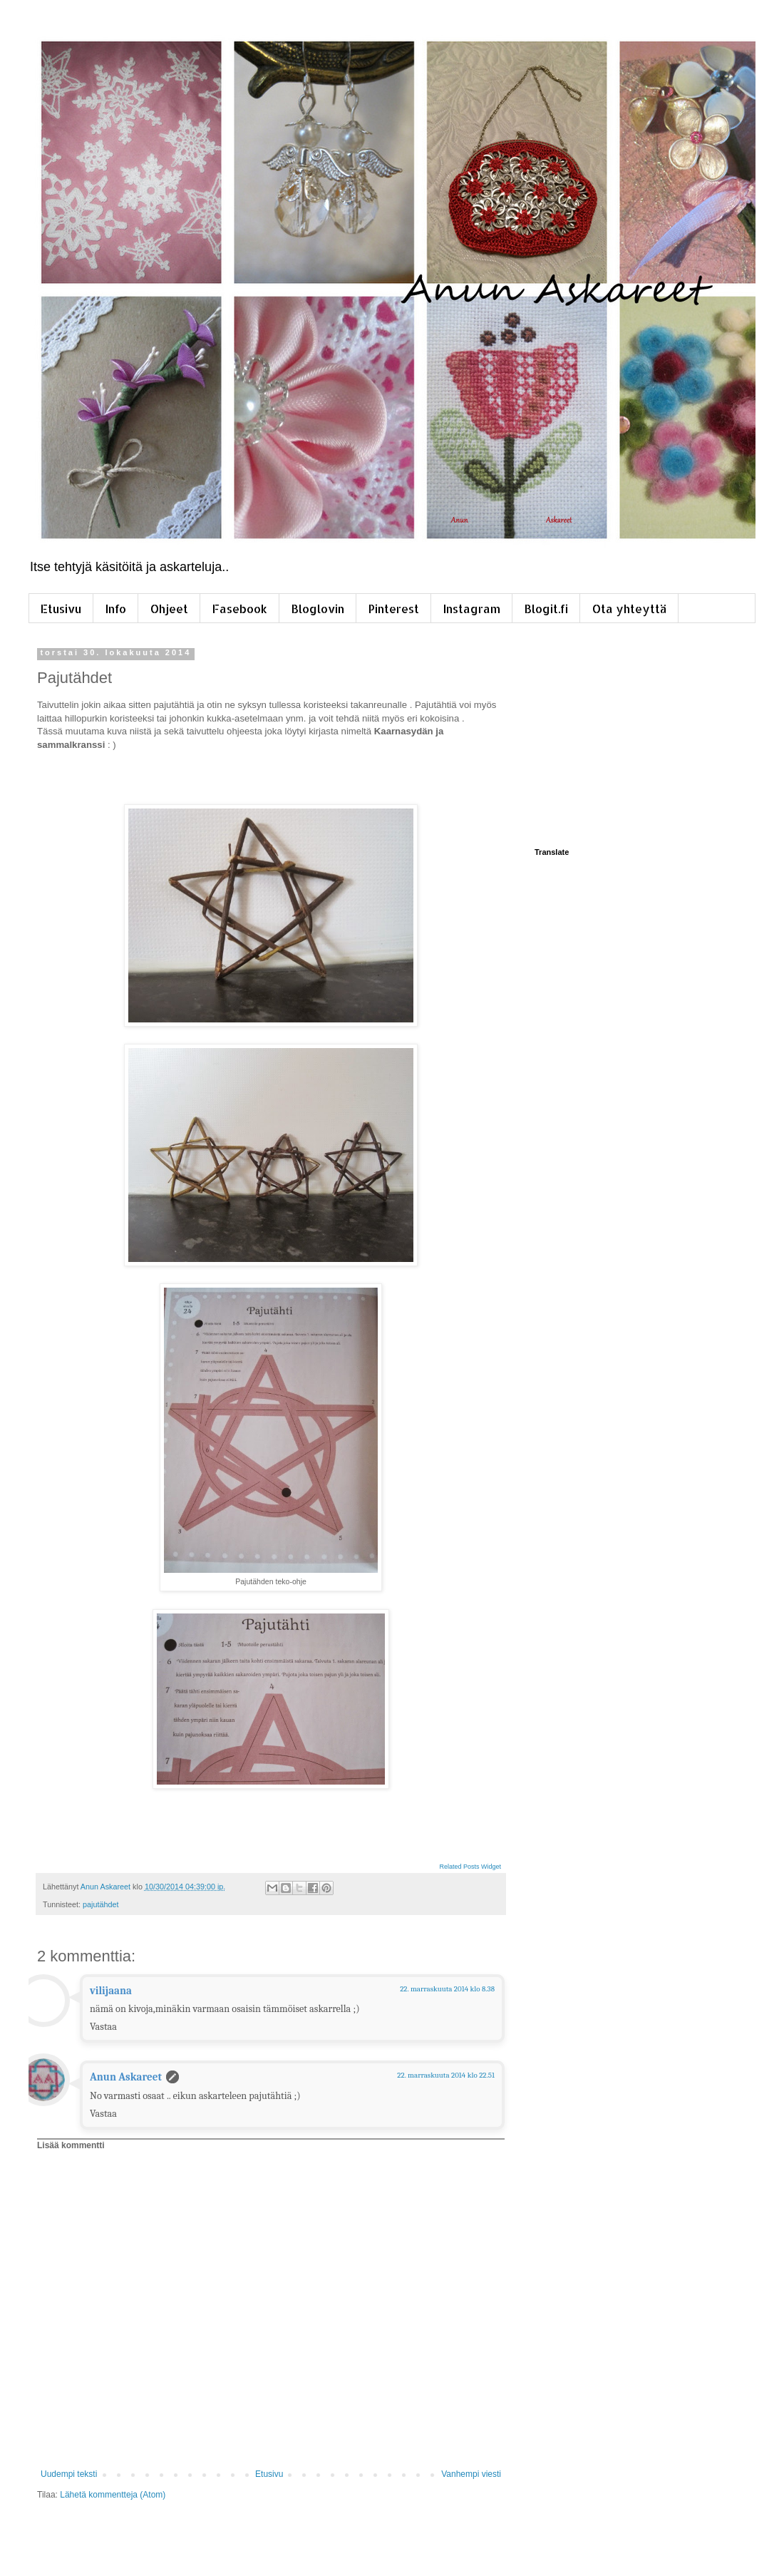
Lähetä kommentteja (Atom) (112, 2495)
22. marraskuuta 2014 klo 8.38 (447, 1988)
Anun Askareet (126, 2076)
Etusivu (61, 608)
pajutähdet (100, 1904)
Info (115, 608)
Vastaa (103, 2027)
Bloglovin (318, 608)
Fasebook (239, 608)
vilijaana (111, 1990)
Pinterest (393, 608)
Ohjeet (169, 608)
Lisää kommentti (71, 2145)
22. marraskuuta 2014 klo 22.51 (446, 2075)
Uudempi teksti (69, 2474)
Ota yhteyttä (629, 608)
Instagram (471, 608)
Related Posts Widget (470, 1866)
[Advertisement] (634, 737)
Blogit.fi (546, 608)
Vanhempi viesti (471, 2474)
